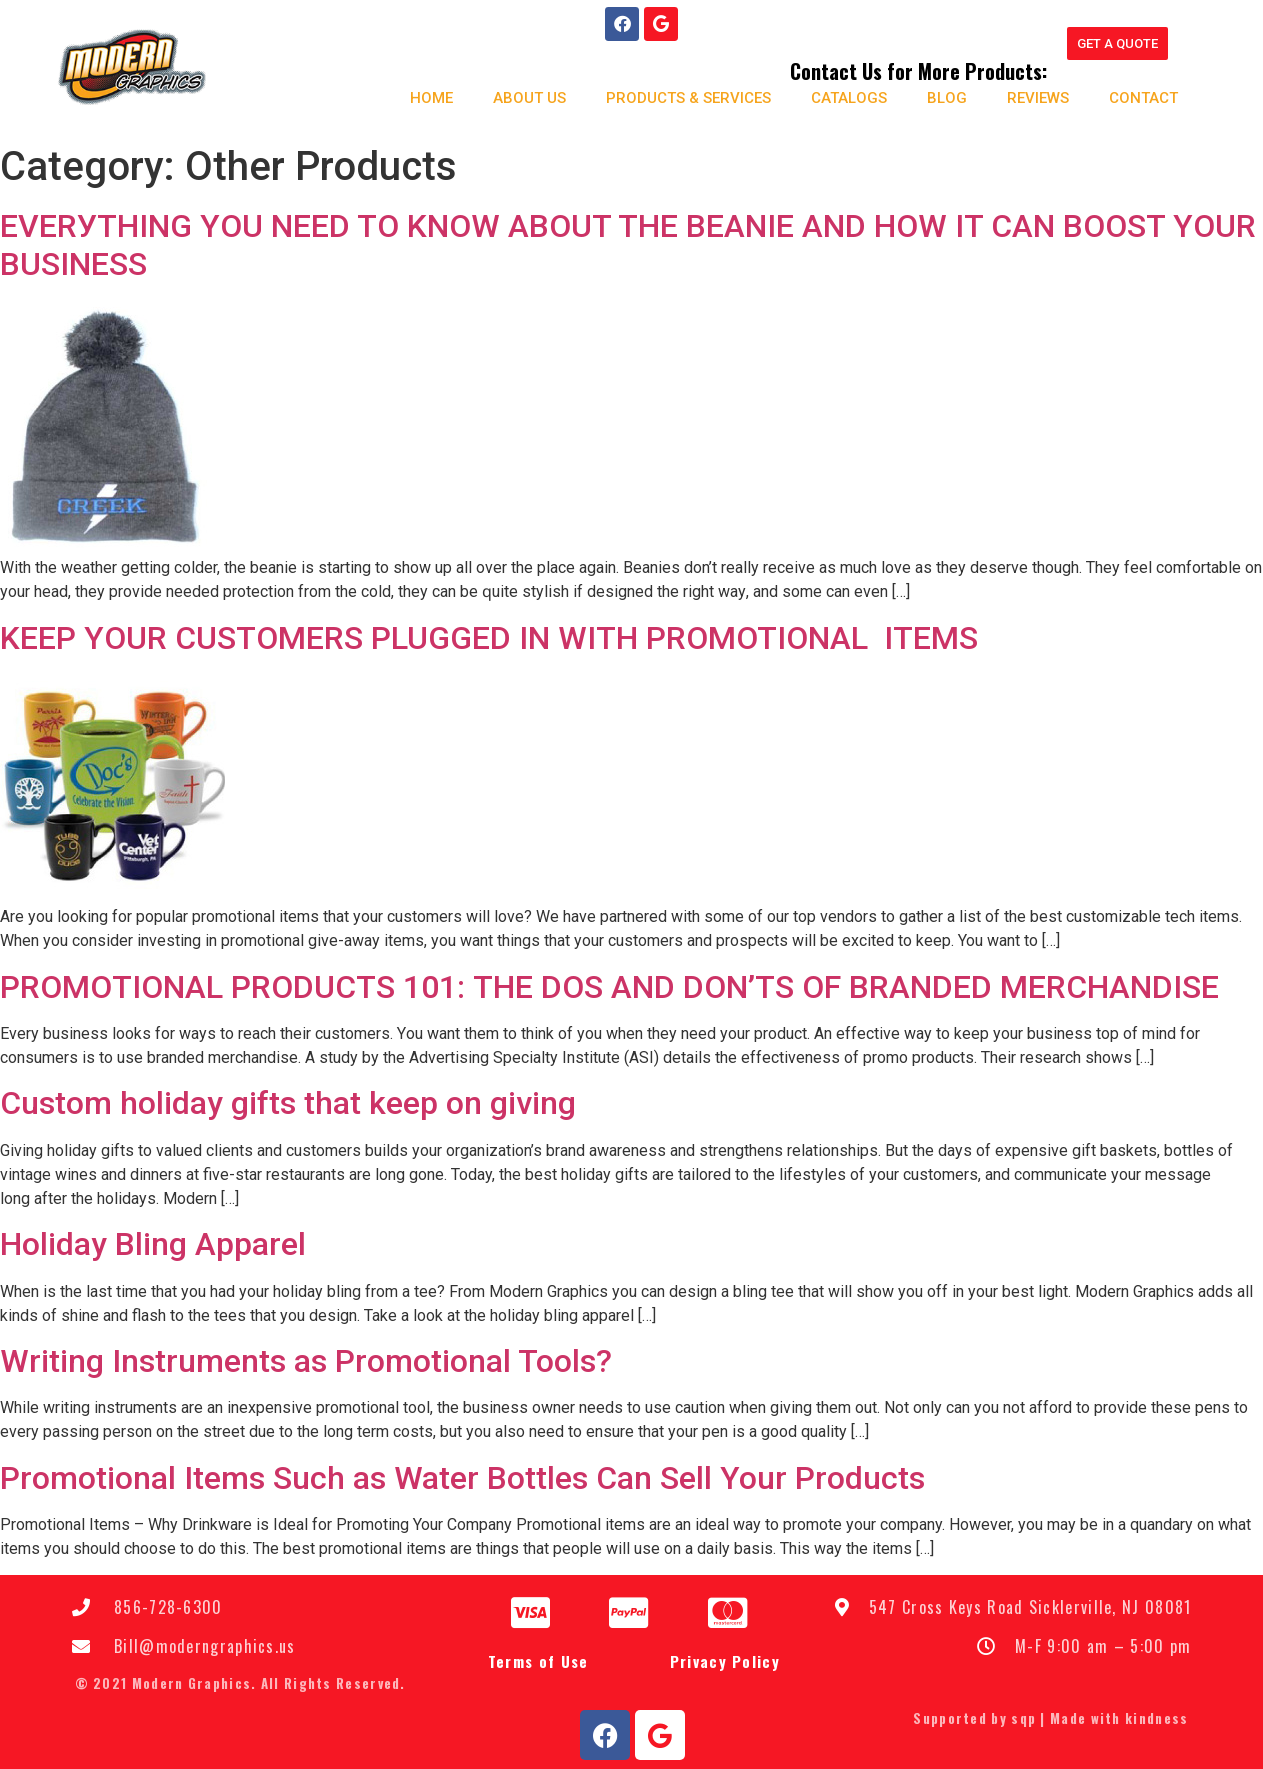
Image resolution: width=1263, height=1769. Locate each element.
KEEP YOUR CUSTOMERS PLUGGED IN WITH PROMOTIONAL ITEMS (489, 636)
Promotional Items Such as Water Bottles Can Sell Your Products (462, 1476)
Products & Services (678, 96)
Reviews (1028, 96)
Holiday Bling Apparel (153, 1243)
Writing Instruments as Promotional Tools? (306, 1359)
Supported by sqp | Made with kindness (1050, 1717)
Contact (1133, 96)
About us (519, 96)
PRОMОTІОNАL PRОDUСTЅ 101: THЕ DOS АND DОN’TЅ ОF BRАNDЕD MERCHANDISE (609, 985)
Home (421, 96)
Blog (937, 96)
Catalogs (839, 96)
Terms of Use (538, 1660)
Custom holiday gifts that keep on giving (288, 1102)
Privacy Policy (725, 1660)
